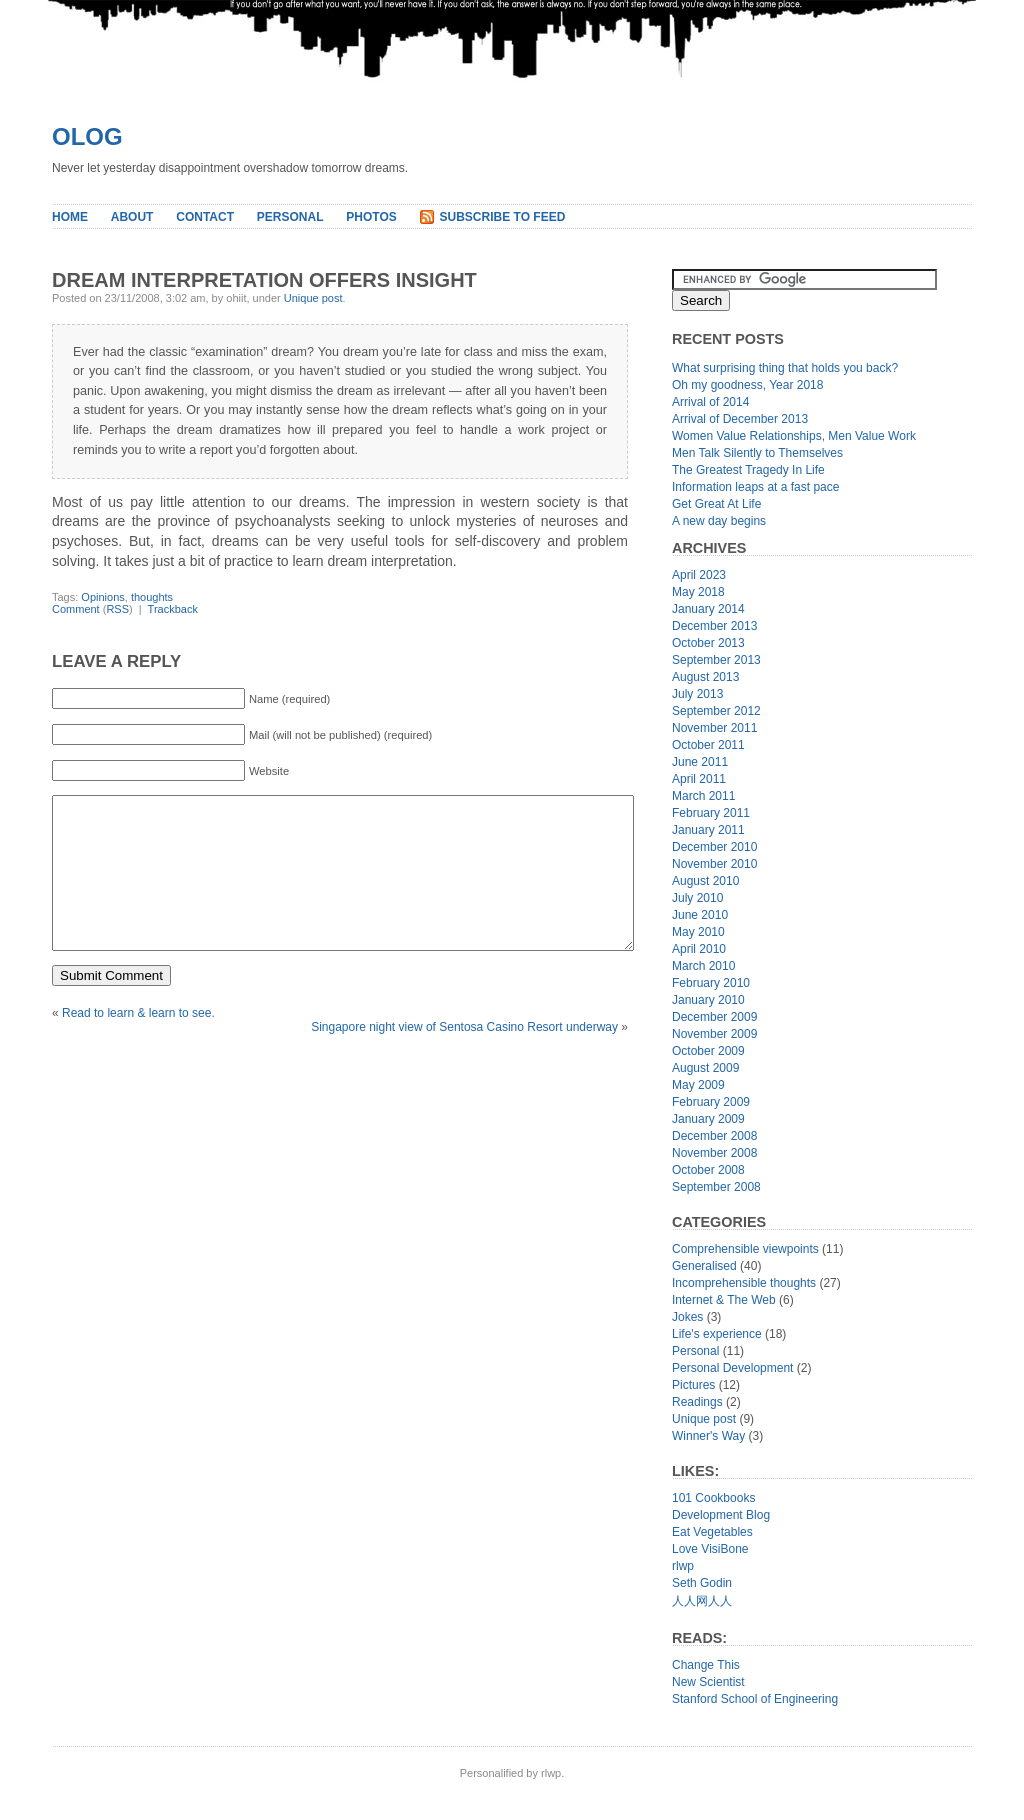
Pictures (693, 1385)
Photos (371, 217)
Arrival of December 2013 (740, 419)
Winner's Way (708, 1436)
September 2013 (716, 660)
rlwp (683, 1566)
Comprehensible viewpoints (745, 1249)
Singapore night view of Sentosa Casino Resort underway (464, 1057)
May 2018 (698, 592)
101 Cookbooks (713, 1498)
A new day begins (719, 521)
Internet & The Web (724, 1300)
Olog (87, 136)
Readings (697, 1402)
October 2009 (708, 1051)
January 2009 (708, 1119)
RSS (117, 609)
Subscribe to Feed (503, 217)
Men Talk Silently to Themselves (757, 453)
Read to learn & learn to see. (138, 1043)
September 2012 (716, 711)
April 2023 (699, 575)
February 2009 (711, 1102)
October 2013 (708, 643)
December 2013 (714, 626)
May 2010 (698, 932)
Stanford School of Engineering (755, 1699)
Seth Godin (702, 1583)
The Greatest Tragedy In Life (748, 470)
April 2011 (699, 779)
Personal (290, 217)
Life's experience (717, 1334)
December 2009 (714, 1017)
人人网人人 (702, 1601)
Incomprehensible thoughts (744, 1283)
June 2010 (700, 915)
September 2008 (716, 1187)
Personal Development (732, 1368)
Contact (205, 217)
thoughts (152, 597)
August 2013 (705, 677)
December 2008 (714, 1136)
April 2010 (699, 949)
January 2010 (708, 1000)
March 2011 (703, 796)
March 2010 (703, 966)
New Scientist (708, 1682)
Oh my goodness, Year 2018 (747, 385)
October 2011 (708, 745)
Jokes (687, 1317)
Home (70, 217)
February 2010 (711, 983)
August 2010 (705, 881)
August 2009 (705, 1068)
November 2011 (714, 728)
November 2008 (714, 1153)
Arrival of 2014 (710, 402)
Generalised (704, 1266)
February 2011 (711, 813)
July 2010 (697, 898)
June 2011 (700, 762)
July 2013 (697, 694)
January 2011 (708, 830)
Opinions (102, 597)
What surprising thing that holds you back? (785, 368)
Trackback (173, 609)
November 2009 (714, 1034)
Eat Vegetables (712, 1532)
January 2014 (708, 609)
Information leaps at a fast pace (755, 487)
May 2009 (698, 1085)
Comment (76, 609)
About (132, 217)
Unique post (313, 298)
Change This (706, 1665)
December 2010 (714, 847)
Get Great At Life (716, 504)
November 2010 (714, 864)
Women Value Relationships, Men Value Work (794, 436)
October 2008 (708, 1170)
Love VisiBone (710, 1549)
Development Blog (721, 1515)
